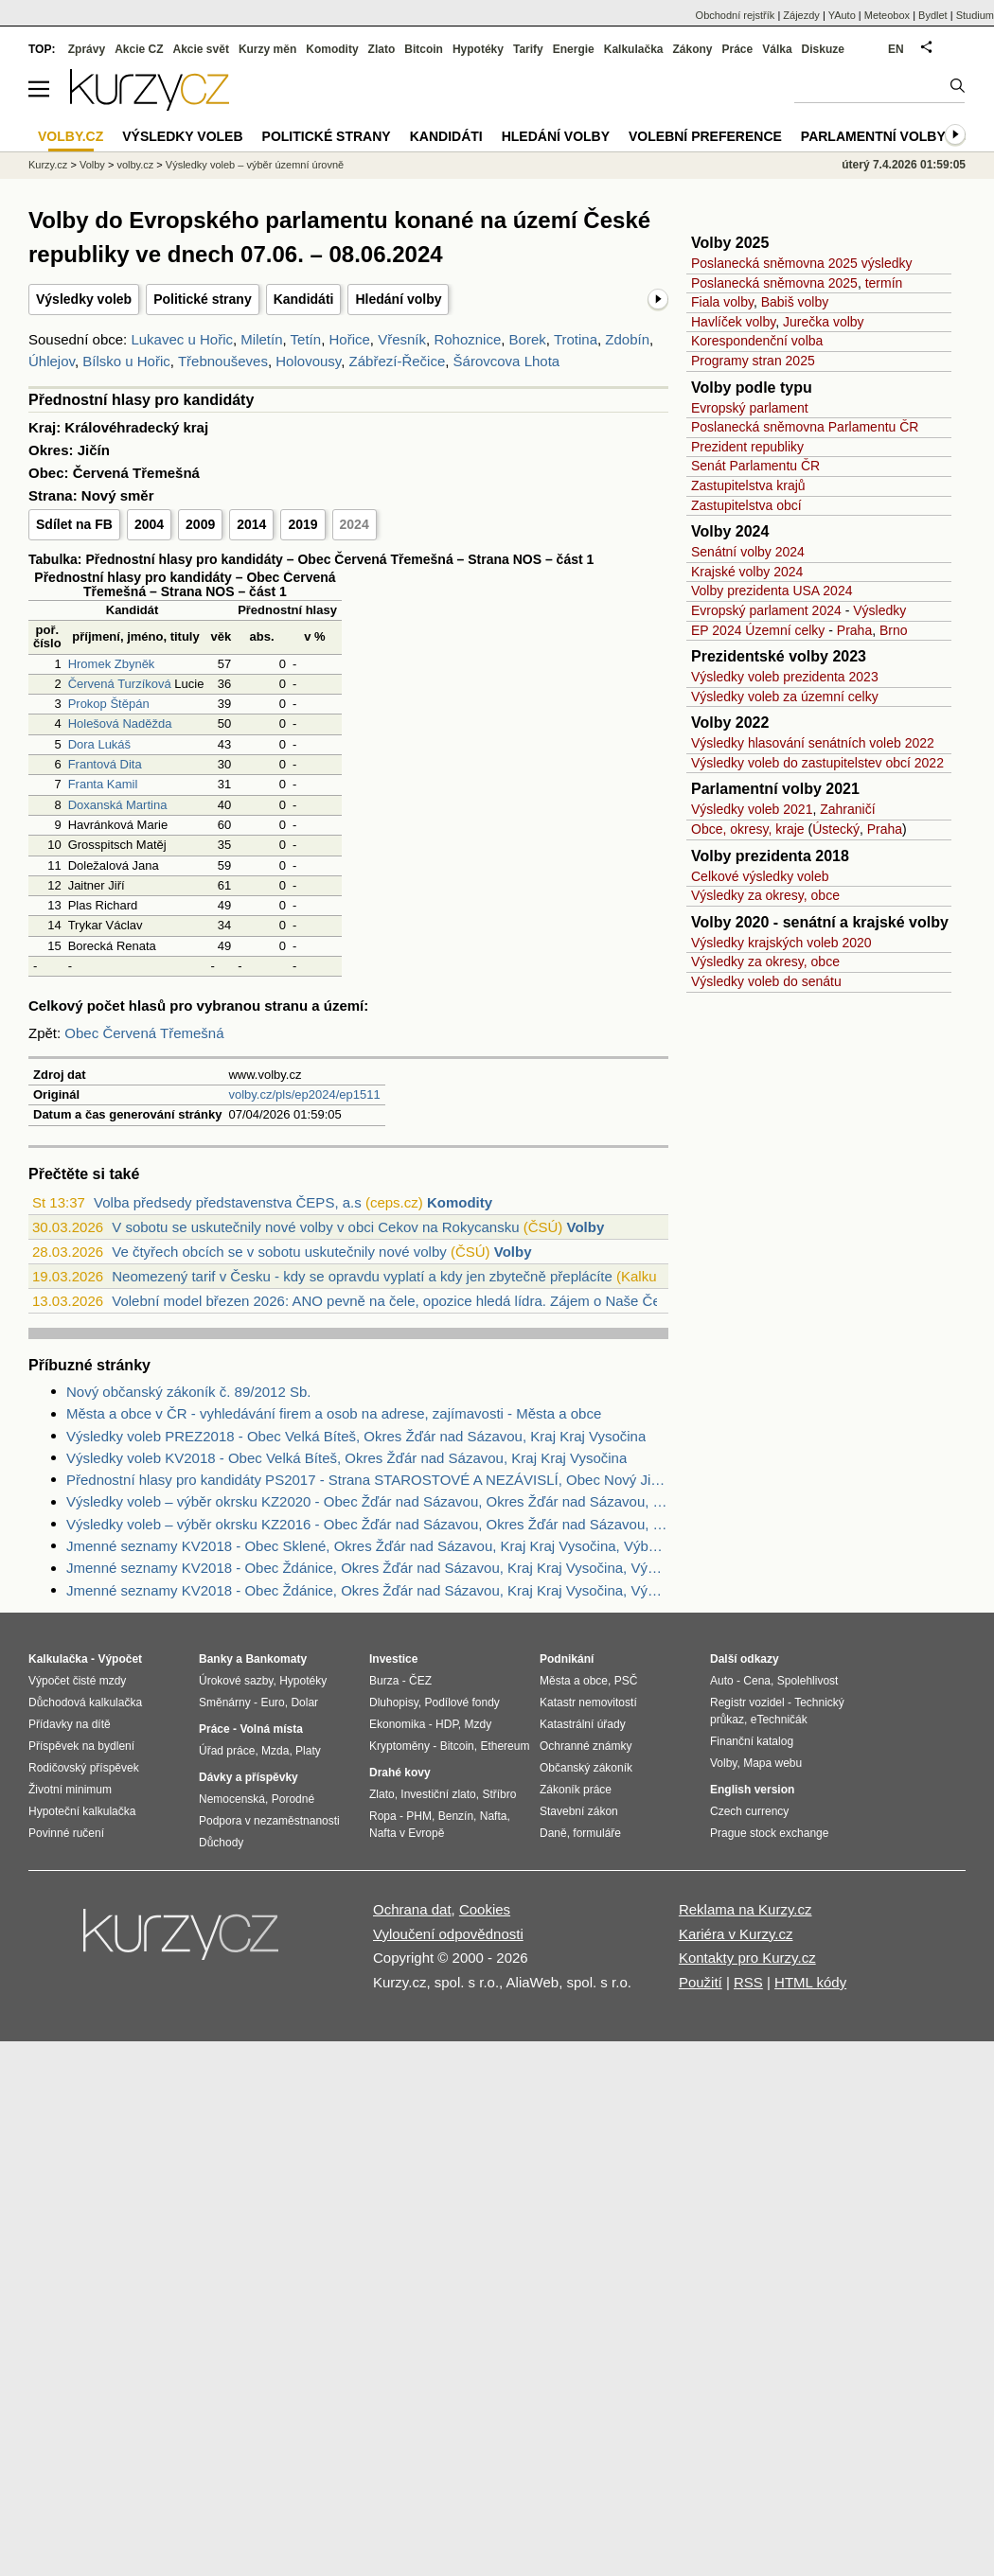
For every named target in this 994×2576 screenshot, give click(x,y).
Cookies (484, 1909)
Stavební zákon (579, 1811)
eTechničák (779, 1719)
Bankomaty (276, 1659)
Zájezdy (801, 15)
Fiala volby (722, 301)
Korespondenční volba (757, 340)
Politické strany (202, 299)
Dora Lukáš (99, 744)
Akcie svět (201, 49)
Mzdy (478, 1724)
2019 (302, 524)
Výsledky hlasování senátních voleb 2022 (812, 742)
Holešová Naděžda (120, 723)
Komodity (459, 1202)
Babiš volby (795, 301)
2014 (251, 524)
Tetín (306, 339)
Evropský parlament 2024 (766, 610)
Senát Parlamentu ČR (755, 465)
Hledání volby (398, 299)
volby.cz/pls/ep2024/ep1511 (304, 1094)
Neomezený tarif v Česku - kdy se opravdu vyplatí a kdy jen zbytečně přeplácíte (362, 1276)
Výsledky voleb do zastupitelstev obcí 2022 (817, 762)
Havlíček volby (733, 321)
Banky (216, 1659)
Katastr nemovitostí (588, 1702)
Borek (527, 339)
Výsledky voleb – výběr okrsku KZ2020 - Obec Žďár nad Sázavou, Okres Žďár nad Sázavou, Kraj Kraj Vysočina (367, 1501)
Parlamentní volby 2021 (775, 789)
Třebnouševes (223, 361)
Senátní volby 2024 (748, 551)
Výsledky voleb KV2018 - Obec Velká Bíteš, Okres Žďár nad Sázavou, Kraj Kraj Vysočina (346, 1458)
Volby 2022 (730, 723)
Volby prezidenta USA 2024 (771, 590)
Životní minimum (70, 1789)
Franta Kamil (103, 784)
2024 (354, 524)
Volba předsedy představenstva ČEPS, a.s (228, 1202)
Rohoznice (467, 339)
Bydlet (933, 15)
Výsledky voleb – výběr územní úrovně (255, 164)
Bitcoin (423, 49)
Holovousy (308, 361)
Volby (586, 1227)
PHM (419, 1816)
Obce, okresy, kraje (748, 829)
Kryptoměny (399, 1746)
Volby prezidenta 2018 (770, 856)
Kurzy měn (267, 49)
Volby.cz (70, 136)
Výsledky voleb (84, 299)
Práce (738, 49)
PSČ (626, 1680)
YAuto (842, 15)
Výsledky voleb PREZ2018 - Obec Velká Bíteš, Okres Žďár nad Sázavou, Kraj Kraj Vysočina (356, 1436)
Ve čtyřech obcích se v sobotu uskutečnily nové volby (279, 1252)
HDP (446, 1724)
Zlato (382, 49)
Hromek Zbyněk (111, 664)
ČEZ (420, 1680)
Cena (757, 1680)
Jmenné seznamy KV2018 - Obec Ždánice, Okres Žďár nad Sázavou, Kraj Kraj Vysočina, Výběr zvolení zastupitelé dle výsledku (367, 1568)
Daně (553, 1833)
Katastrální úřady (583, 1724)
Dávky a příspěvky (248, 1777)
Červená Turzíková (119, 684)
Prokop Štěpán (109, 704)
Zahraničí (847, 809)
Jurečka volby (823, 321)
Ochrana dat (412, 1909)
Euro (272, 1702)
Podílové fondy (461, 1702)
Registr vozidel (747, 1702)
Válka (776, 49)
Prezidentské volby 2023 (778, 656)
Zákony (692, 49)
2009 (200, 524)
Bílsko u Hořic (126, 361)
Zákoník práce (576, 1789)
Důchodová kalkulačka (85, 1702)
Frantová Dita (105, 764)
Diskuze (823, 49)
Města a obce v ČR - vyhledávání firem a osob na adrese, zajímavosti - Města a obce (333, 1413)
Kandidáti (304, 299)
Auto (722, 1680)
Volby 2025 (730, 243)
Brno (893, 630)
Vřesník (402, 339)
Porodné (293, 1799)
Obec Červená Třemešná (143, 1033)
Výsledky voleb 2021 (751, 809)
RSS (748, 1982)
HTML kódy (810, 1982)
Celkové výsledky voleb (760, 876)
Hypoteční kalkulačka (81, 1811)
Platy (308, 1750)
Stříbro (499, 1794)
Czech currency (749, 1811)
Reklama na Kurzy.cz (745, 1909)
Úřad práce (227, 1750)
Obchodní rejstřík (735, 15)
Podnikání (567, 1659)
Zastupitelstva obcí (746, 505)
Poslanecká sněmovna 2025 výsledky (801, 263)
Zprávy (86, 49)
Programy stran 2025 (753, 360)
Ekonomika (397, 1724)
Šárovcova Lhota (506, 361)
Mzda (275, 1750)
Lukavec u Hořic (182, 339)
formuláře (597, 1833)
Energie (574, 49)
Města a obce (574, 1680)
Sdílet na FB (74, 524)
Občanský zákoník (586, 1767)
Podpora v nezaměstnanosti (269, 1820)
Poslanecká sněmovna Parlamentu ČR (804, 426)
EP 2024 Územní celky (758, 630)
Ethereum (504, 1746)
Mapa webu (772, 1763)
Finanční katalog (751, 1741)
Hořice (348, 339)
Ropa (383, 1816)
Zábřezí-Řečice (397, 361)
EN (896, 49)
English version (752, 1789)
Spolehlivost (808, 1680)
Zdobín (627, 339)
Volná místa (271, 1729)
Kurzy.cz (47, 164)
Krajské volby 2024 (747, 571)
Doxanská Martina (118, 805)
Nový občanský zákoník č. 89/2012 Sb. (188, 1392)
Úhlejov (51, 361)
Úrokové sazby (236, 1680)
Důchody (221, 1842)
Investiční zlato (437, 1794)
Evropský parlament (749, 407)
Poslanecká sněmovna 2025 (774, 283)
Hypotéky (478, 49)
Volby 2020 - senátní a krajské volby (820, 922)
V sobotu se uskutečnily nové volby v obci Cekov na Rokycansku (315, 1227)
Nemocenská (232, 1799)
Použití (700, 1982)
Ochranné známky (585, 1746)
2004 (149, 524)
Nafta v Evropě (406, 1833)
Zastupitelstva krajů (748, 485)
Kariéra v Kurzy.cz (736, 1934)
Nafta (493, 1816)
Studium (975, 15)
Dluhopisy (393, 1702)
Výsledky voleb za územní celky (785, 696)
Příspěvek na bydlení (81, 1746)
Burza (384, 1680)
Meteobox (887, 15)
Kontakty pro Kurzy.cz (747, 1958)
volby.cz (134, 164)
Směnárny (225, 1702)
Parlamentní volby (873, 136)
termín (884, 283)
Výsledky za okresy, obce (765, 895)
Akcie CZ (139, 49)
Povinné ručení (66, 1833)
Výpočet (120, 1659)
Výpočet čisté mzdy (77, 1680)
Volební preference (705, 136)
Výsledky (879, 610)
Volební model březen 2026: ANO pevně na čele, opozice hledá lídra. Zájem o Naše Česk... (399, 1301)
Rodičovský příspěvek (83, 1767)
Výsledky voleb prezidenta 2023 (785, 676)
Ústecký (836, 829)
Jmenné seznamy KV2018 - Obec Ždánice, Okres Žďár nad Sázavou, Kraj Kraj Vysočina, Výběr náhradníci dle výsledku (367, 1590)
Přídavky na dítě (69, 1724)
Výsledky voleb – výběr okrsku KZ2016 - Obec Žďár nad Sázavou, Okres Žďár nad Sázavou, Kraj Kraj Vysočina (367, 1524)
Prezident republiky (747, 446)
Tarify (528, 49)
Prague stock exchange (769, 1833)
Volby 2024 (730, 531)
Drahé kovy (400, 1772)
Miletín (261, 339)
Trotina (575, 339)
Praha (854, 630)
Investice (393, 1659)
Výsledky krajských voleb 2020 (781, 942)
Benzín (455, 1816)
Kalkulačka (634, 49)
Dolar (304, 1702)
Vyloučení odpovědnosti (448, 1934)
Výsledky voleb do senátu (766, 981)
